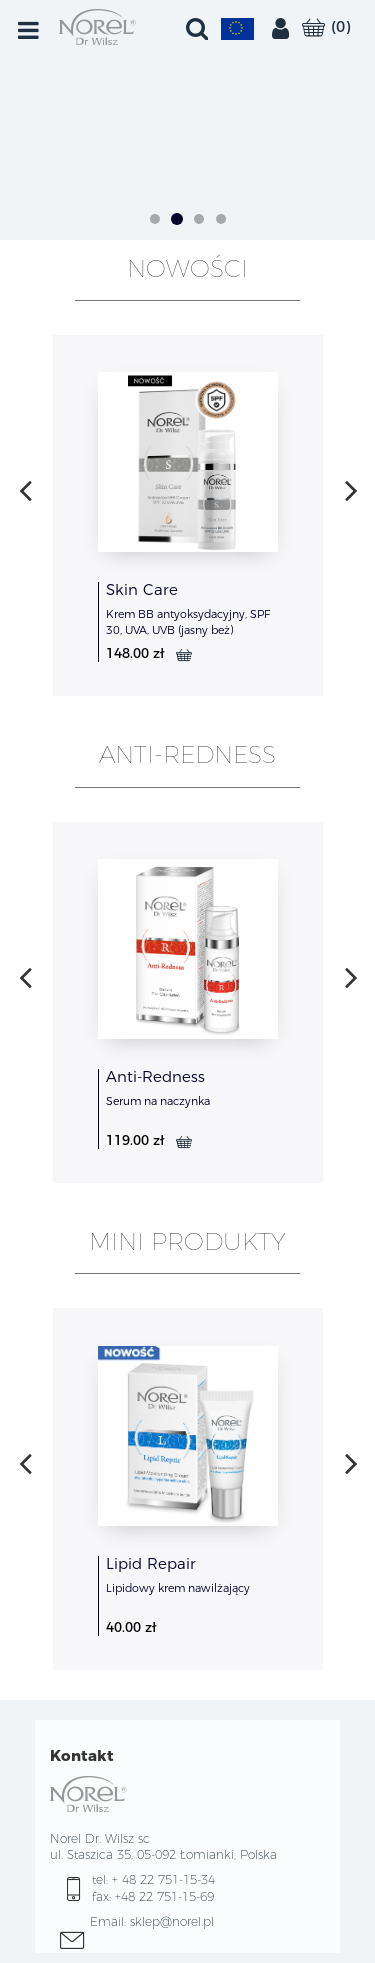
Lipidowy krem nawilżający (178, 1588)
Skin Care (142, 589)
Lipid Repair (151, 1563)
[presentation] (25, 490)
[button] (155, 221)
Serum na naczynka (158, 1101)
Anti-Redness (155, 1076)
